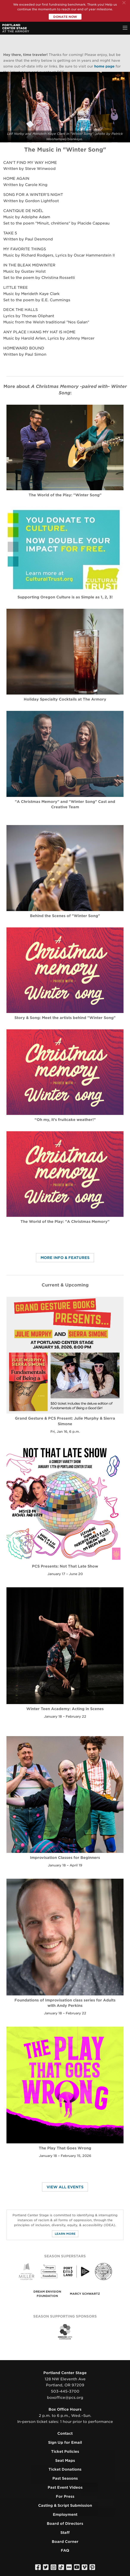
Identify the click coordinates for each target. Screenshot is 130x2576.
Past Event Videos (65, 2487)
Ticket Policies (65, 2451)
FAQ (65, 2550)
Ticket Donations (65, 2469)
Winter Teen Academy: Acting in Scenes (65, 1709)
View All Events (65, 2187)
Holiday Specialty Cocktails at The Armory (65, 699)
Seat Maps (65, 2460)
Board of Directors (65, 2523)
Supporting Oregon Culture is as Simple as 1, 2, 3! (65, 597)
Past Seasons (65, 2478)
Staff (65, 2532)
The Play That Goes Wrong (65, 2148)
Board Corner (65, 2541)
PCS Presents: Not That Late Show (65, 1566)
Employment (65, 2514)
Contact (65, 2433)
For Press (65, 2496)
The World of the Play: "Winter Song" (65, 495)
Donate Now (65, 16)
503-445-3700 (65, 2391)
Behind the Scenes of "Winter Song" (65, 916)
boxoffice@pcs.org (65, 2397)
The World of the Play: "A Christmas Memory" (65, 1221)
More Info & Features (65, 1258)
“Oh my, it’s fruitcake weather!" (65, 1119)
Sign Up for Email (65, 2442)
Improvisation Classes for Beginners (65, 1857)
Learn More (65, 2233)
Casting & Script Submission (65, 2505)
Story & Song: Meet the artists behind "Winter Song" (65, 1018)
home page (104, 66)
